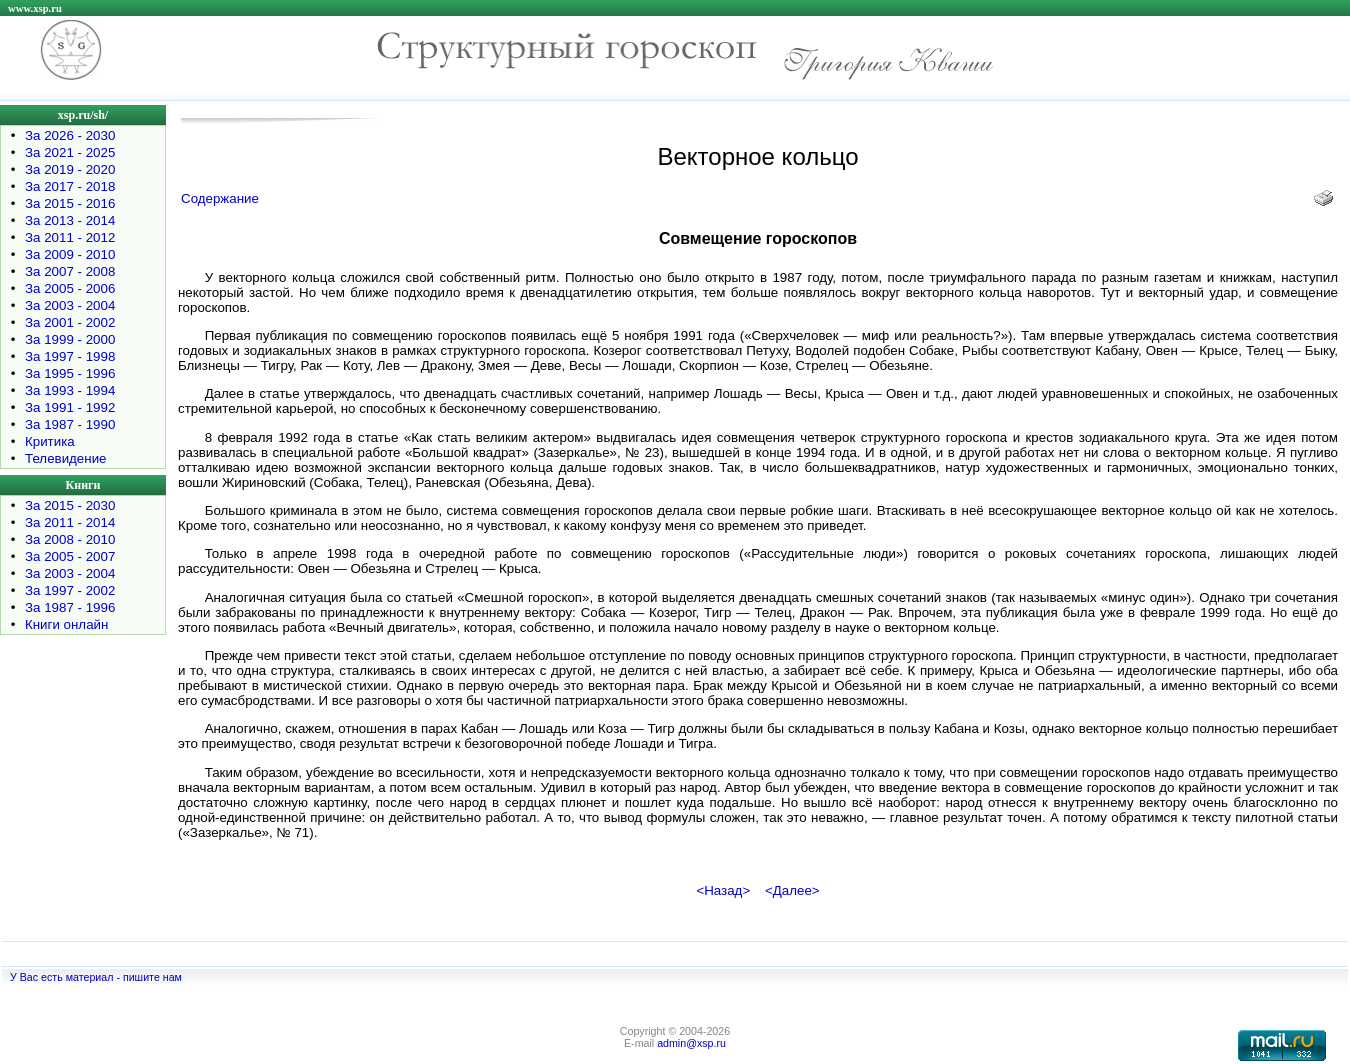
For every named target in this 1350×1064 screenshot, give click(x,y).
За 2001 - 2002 (70, 322)
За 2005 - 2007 (70, 556)
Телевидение (66, 458)
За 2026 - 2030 (70, 135)
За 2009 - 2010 (70, 254)
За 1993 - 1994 (70, 390)
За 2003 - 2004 (70, 305)
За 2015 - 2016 (70, 203)
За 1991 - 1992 (70, 407)
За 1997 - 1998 (70, 356)
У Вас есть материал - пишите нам (96, 977)
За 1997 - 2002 (70, 590)
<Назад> (723, 890)
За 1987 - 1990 (70, 424)
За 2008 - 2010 (70, 539)
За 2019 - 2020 (70, 169)
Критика (50, 441)
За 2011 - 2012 (70, 237)
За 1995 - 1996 (70, 373)
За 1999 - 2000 (70, 339)
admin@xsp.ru (691, 1043)
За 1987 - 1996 (70, 607)
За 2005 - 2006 (70, 288)
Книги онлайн (66, 624)
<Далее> (792, 890)
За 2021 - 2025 (70, 152)
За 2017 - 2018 (70, 186)
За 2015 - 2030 (70, 505)
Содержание (220, 198)
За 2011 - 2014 (70, 522)
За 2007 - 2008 (70, 271)
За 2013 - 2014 (70, 220)
